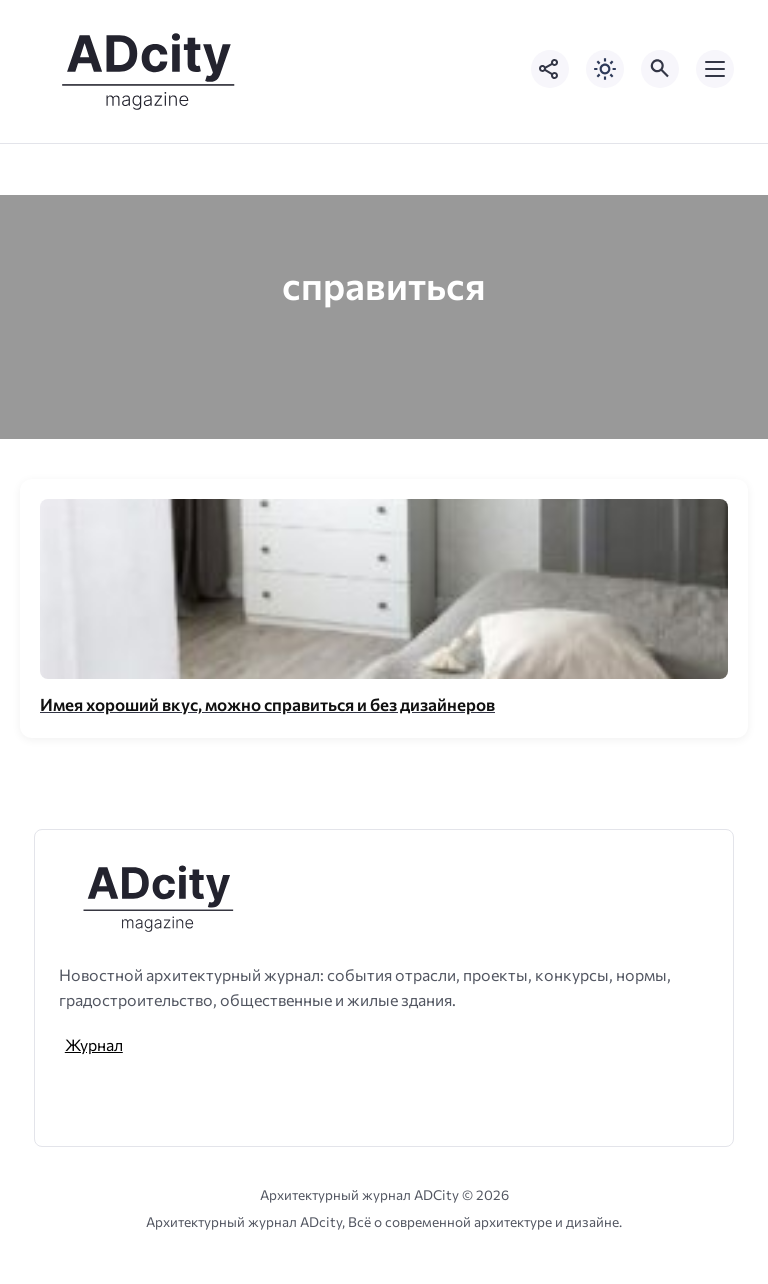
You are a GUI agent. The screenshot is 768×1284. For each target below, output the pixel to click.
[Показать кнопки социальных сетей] (550, 69)
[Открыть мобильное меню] (715, 69)
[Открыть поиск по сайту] (660, 69)
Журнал (94, 1044)
